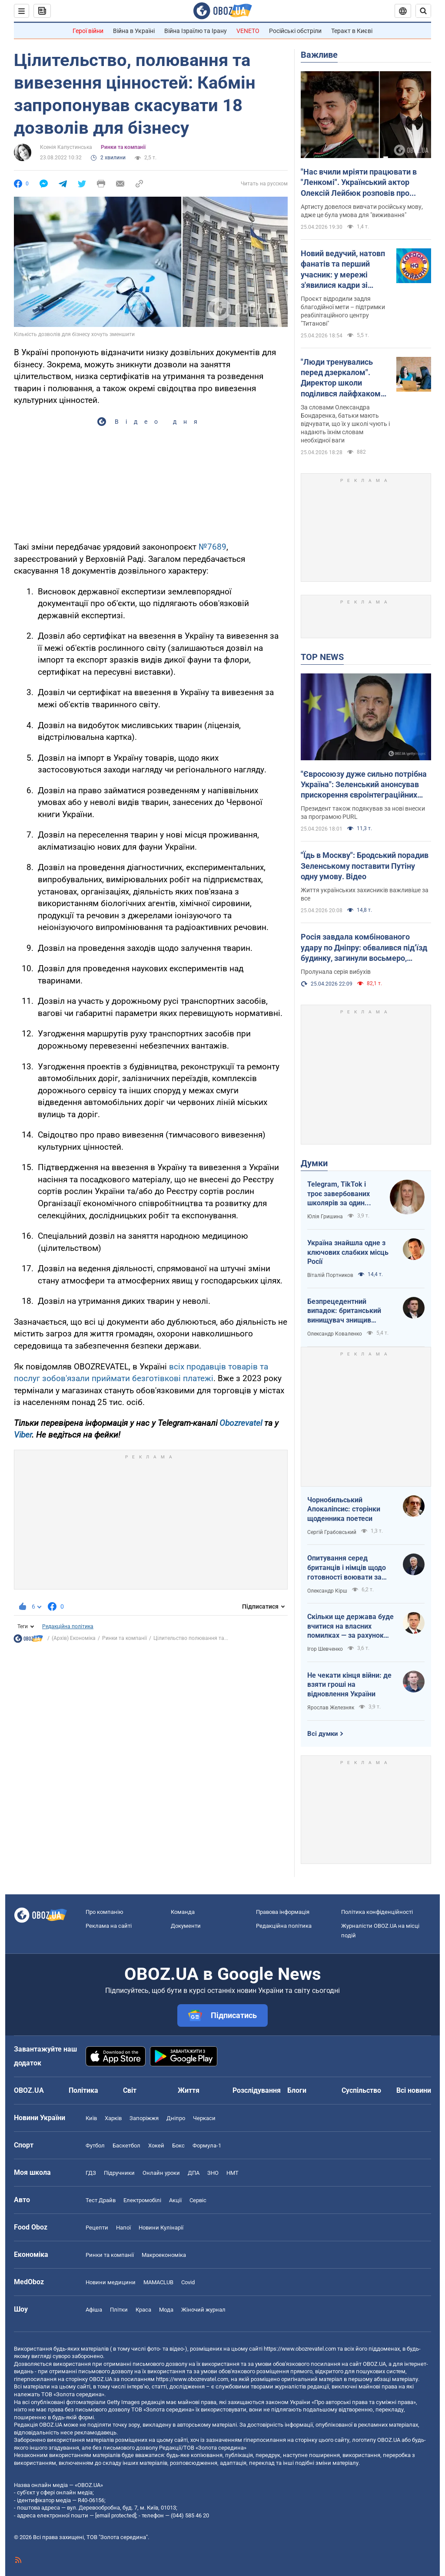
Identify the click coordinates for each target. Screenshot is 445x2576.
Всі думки (322, 1734)
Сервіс (197, 2200)
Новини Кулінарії (161, 2227)
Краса (143, 2309)
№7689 (212, 547)
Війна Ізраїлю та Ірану (195, 30)
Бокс (178, 2145)
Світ (129, 2090)
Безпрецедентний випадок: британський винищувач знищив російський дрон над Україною (344, 1311)
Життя (188, 2090)
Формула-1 (207, 2145)
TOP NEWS (322, 657)
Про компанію (104, 1912)
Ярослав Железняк (330, 1708)
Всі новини (413, 2090)
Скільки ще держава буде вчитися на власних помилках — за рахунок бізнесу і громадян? (350, 1626)
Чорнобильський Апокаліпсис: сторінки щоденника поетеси (343, 1509)
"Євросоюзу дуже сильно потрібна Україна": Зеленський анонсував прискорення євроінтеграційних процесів (364, 785)
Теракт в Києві (351, 30)
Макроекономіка (164, 2255)
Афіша (94, 2309)
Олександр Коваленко (334, 1334)
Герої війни (88, 30)
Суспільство (361, 2090)
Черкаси (204, 2118)
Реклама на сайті (109, 1926)
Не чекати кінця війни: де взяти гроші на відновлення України (349, 1684)
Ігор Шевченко (325, 1649)
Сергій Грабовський (331, 1532)
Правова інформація (282, 1912)
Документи (186, 1926)
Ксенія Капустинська (66, 147)
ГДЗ (91, 2173)
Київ (91, 2118)
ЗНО (213, 2173)
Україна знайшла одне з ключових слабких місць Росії (348, 1252)
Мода (166, 2309)
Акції (175, 2200)
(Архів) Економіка (74, 1638)
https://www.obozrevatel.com (300, 2348)
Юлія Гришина (325, 1217)
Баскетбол (126, 2145)
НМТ (232, 2173)
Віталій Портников (330, 1275)
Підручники (119, 2173)
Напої (123, 2227)
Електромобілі (142, 2200)
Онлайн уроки (161, 2173)
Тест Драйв (101, 2200)
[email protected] (115, 2515)
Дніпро (175, 2118)
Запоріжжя (144, 2118)
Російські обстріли (295, 30)
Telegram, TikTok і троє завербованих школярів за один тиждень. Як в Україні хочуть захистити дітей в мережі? (343, 1194)
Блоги (296, 2090)
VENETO (247, 30)
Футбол (95, 2145)
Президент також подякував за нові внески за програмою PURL (363, 812)
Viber (23, 1435)
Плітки (119, 2309)
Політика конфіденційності (377, 1912)
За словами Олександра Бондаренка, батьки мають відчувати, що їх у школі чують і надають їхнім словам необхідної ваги (345, 424)
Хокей (156, 2145)
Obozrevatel (240, 1423)
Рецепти (97, 2227)
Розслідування (256, 2090)
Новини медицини (111, 2282)
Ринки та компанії (123, 147)
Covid (188, 2282)
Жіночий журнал (203, 2309)
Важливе (319, 54)
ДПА (193, 2173)
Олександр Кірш (327, 1591)
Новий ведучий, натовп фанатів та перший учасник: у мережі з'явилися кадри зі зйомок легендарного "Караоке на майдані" (343, 269)
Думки (314, 1163)
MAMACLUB (158, 2282)
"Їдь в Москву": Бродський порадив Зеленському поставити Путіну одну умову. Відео (364, 866)
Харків (113, 2118)
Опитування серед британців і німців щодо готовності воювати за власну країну (346, 1568)
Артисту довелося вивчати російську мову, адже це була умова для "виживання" (362, 210)
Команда (183, 1912)
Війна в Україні (134, 30)
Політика (83, 2090)
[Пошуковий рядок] (423, 10)
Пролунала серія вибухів (336, 971)
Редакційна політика (67, 1626)
